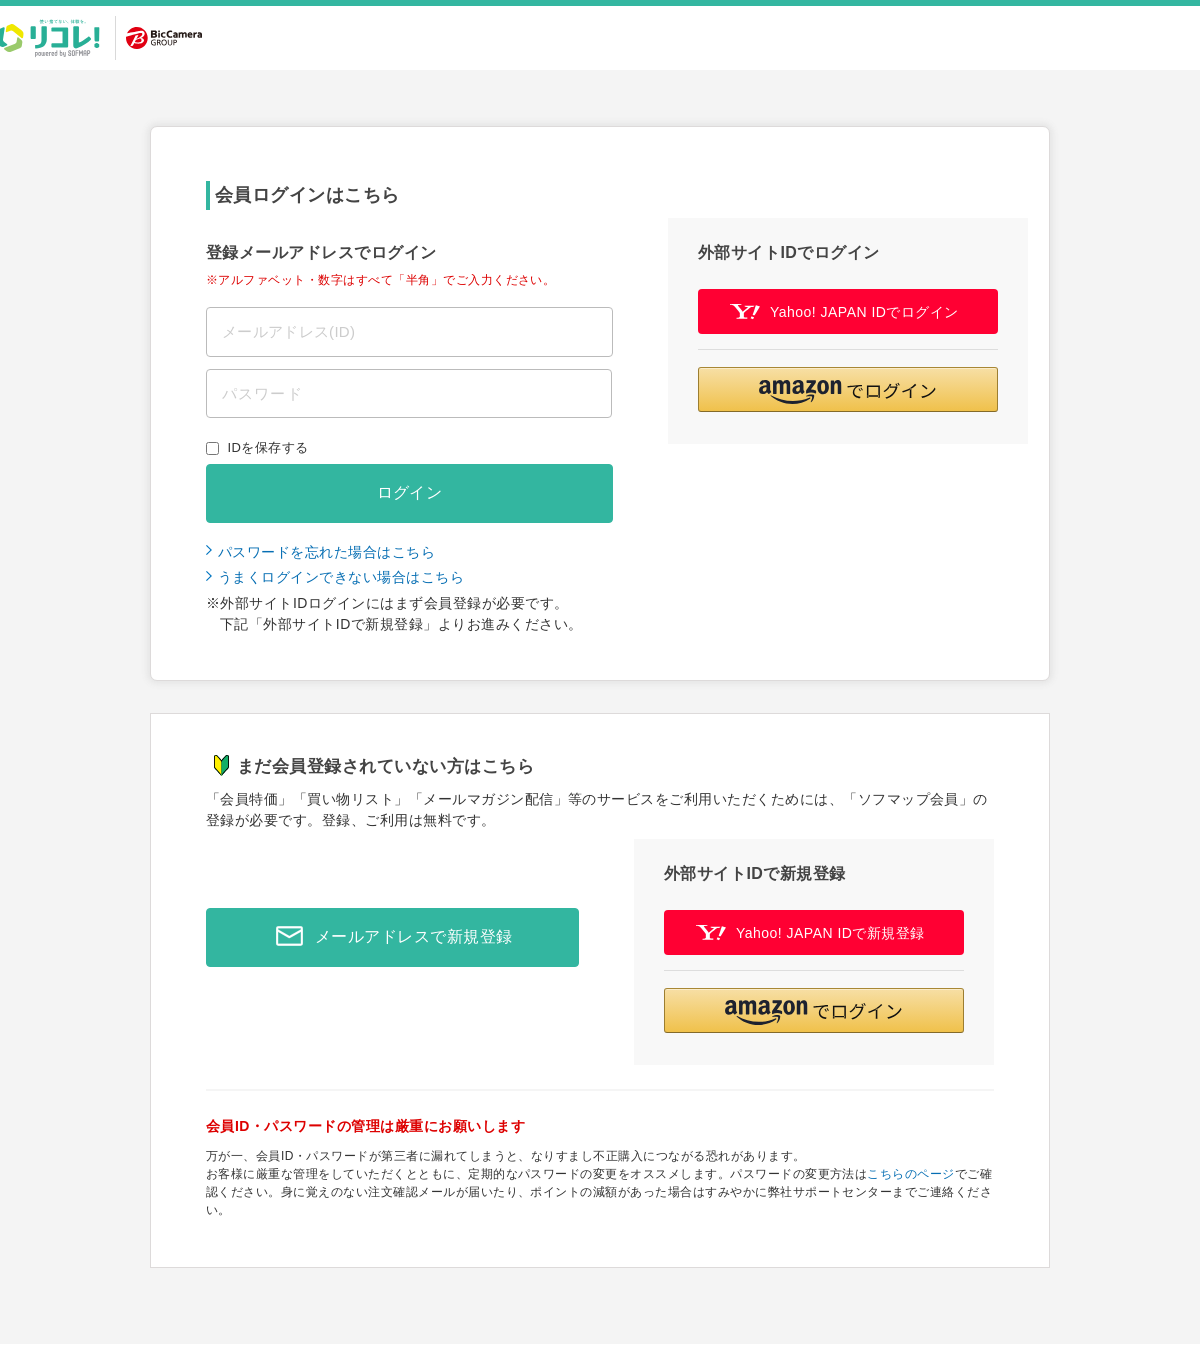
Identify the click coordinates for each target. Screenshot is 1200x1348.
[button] (848, 389)
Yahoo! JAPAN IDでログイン (844, 311)
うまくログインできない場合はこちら (341, 577)
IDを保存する (268, 447)
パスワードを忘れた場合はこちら (326, 552)
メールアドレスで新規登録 (389, 937)
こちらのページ (910, 1174)
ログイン (410, 492)
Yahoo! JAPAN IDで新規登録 (810, 932)
